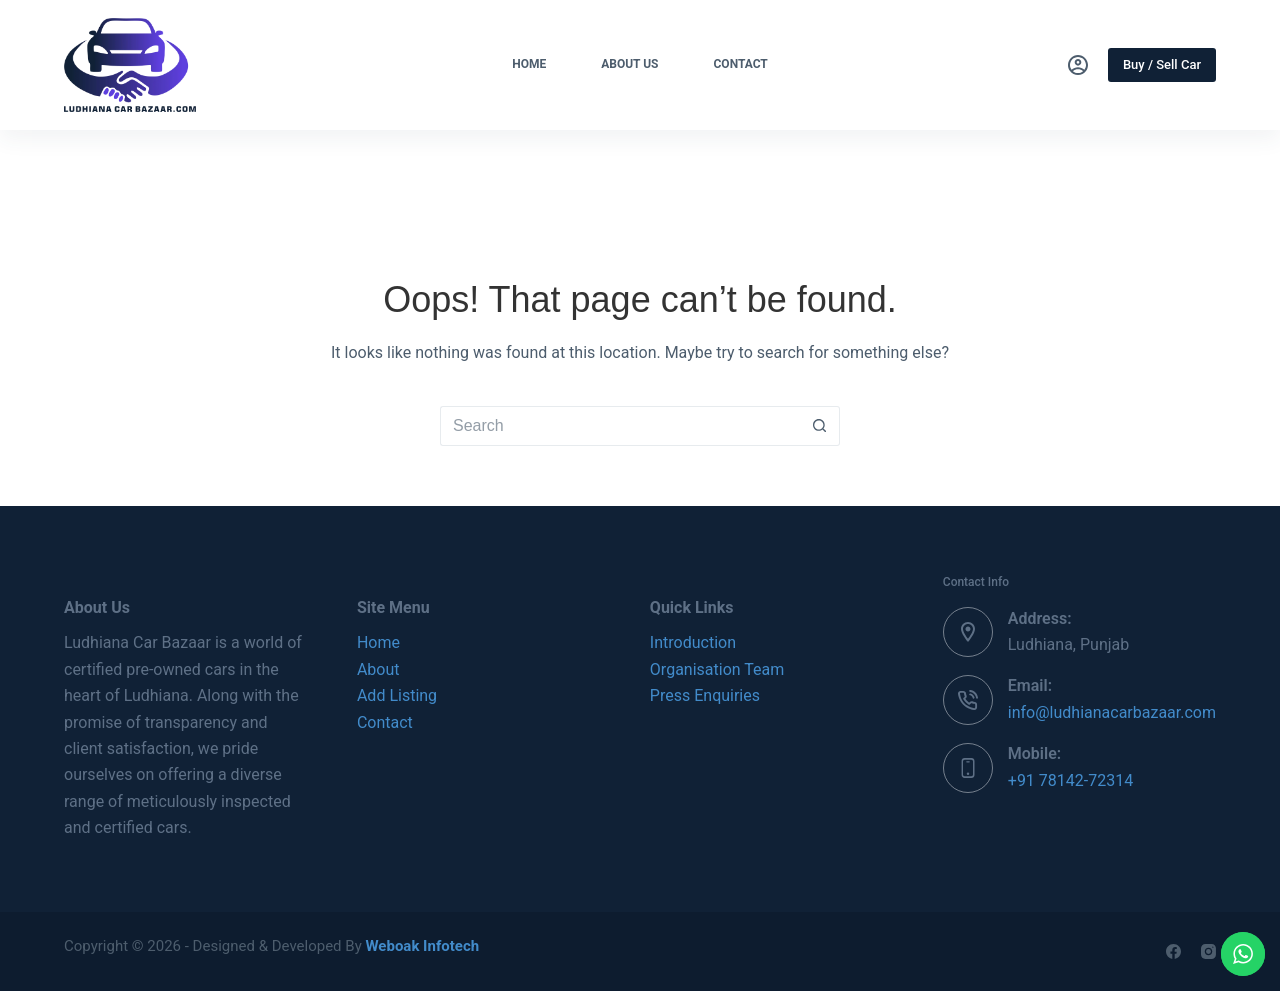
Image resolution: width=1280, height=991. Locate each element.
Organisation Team (717, 669)
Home (378, 642)
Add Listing (397, 695)
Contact (385, 722)
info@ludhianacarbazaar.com (1112, 712)
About (378, 669)
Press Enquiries (705, 695)
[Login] (1078, 65)
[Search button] (820, 426)
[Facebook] (1173, 951)
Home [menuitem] (529, 64)
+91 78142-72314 (1070, 780)
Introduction (693, 642)
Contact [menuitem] (741, 64)
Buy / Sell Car (1162, 64)
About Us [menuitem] (629, 64)
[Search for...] (620, 426)
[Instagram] (1208, 951)
